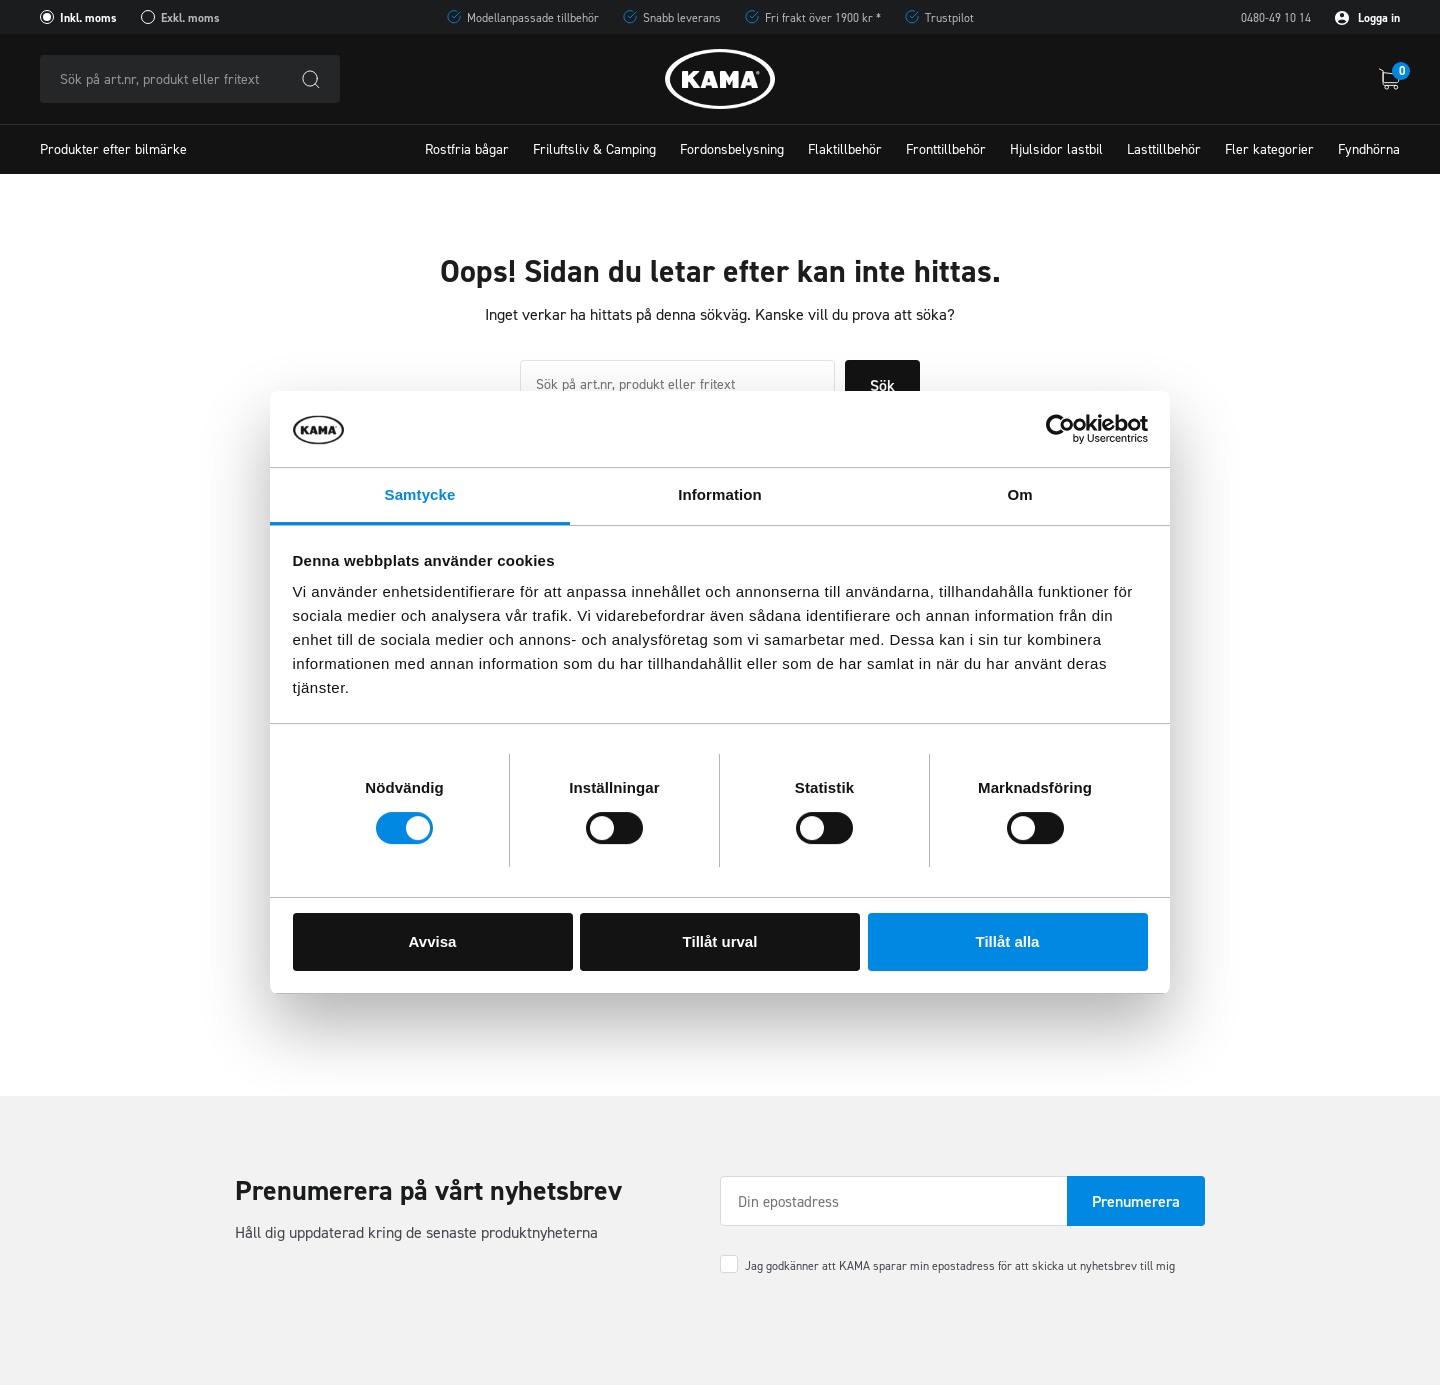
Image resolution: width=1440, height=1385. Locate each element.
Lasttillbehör (1164, 149)
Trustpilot (949, 18)
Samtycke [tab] (420, 494)
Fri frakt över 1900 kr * (823, 18)
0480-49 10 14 (1276, 18)
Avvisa (433, 941)
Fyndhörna (1369, 149)
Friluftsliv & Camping (594, 149)
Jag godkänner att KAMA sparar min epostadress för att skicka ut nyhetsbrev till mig (960, 1266)
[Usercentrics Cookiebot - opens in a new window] (1060, 429)
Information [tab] (720, 494)
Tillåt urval (720, 941)
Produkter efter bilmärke (113, 149)
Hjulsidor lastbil (1056, 149)
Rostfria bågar (467, 149)
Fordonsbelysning (732, 149)
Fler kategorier (1269, 149)
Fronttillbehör (946, 149)
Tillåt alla (1008, 941)
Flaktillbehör (845, 149)
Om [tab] (1019, 494)
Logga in (1367, 18)
